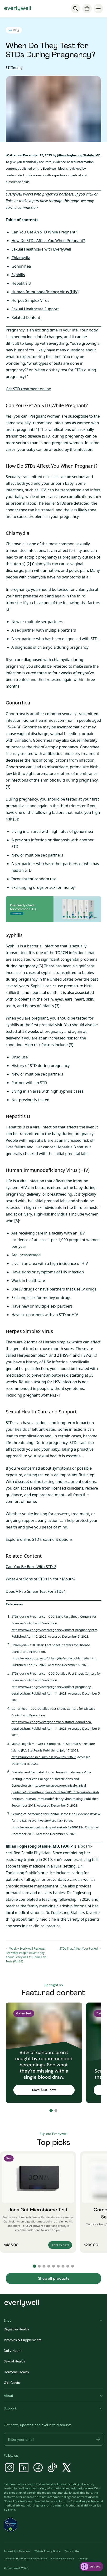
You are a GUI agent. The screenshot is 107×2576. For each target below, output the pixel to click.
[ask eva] (91, 2566)
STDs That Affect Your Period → (80, 1949)
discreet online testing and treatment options (55, 1481)
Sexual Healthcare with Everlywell (41, 249)
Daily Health (13, 2350)
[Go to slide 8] (67, 2266)
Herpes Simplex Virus (30, 300)
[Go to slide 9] (72, 2266)
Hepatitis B (21, 283)
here (89, 2493)
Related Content (25, 317)
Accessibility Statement (17, 2551)
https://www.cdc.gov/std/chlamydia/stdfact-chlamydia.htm (53, 1658)
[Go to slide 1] (51, 2110)
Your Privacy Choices (62, 2558)
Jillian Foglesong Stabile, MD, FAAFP (39, 1846)
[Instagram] (9, 2468)
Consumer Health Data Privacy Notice (25, 2558)
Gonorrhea (21, 266)
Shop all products (53, 2278)
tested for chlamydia (75, 589)
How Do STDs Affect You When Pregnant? (48, 240)
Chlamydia (20, 257)
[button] (98, 2439)
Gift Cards (12, 2382)
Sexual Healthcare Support (35, 309)
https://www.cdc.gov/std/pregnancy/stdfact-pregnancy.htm (54, 1630)
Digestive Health (16, 2329)
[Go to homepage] (17, 8)
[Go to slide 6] (58, 2266)
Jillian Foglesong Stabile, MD (78, 155)
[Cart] (87, 8)
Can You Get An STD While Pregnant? (44, 232)
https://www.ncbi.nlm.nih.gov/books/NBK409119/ (47, 1827)
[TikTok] (52, 2468)
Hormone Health (16, 2372)
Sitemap (83, 2558)
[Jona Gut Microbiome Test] (38, 2202)
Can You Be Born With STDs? (31, 1566)
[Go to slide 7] (63, 2266)
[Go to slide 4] (48, 2266)
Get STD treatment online (28, 388)
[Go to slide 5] (53, 2266)
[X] (66, 2468)
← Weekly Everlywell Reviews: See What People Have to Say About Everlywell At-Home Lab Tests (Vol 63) (26, 1955)
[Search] (75, 8)
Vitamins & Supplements (22, 2340)
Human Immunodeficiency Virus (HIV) (44, 291)
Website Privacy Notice (47, 2551)
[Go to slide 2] (55, 2110)
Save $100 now (44, 2090)
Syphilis (18, 274)
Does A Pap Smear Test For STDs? (35, 1591)
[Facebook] (38, 2468)
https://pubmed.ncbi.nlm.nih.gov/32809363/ (43, 1757)
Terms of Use (71, 2551)
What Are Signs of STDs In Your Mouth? (40, 1579)
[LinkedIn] (23, 2468)
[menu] (98, 8)
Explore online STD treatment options (39, 1539)
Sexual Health (14, 2361)
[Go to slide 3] (44, 2266)
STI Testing (14, 67)
